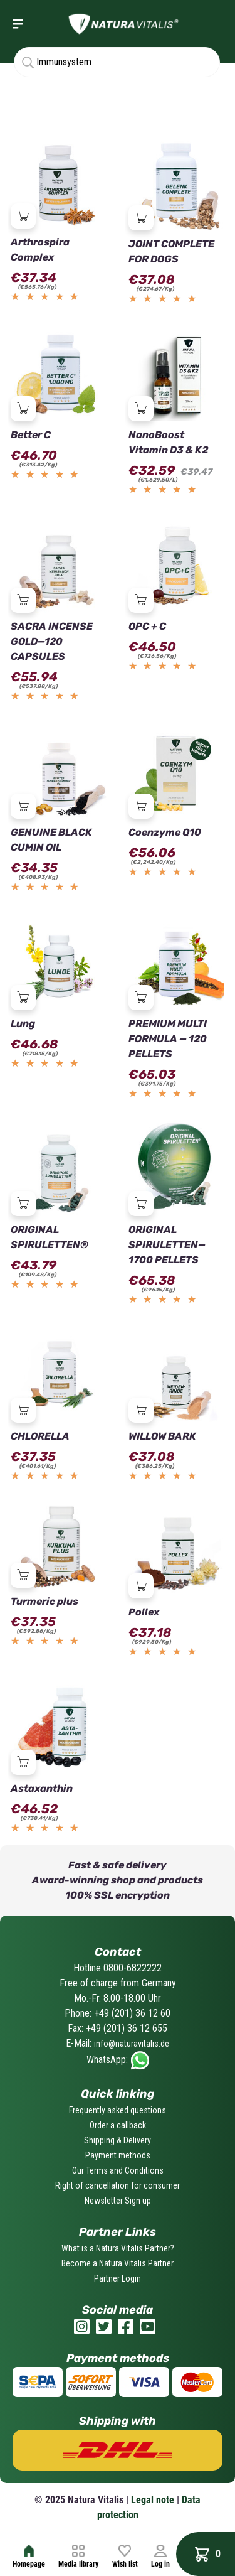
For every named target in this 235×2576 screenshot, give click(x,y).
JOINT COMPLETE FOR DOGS (171, 251)
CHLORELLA (40, 1436)
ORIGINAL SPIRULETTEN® (49, 1237)
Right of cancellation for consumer (117, 2185)
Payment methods (117, 2155)
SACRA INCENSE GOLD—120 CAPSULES (52, 641)
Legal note (152, 2500)
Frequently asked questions (117, 2110)
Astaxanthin (42, 1788)
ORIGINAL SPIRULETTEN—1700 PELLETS (167, 1245)
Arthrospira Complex (40, 249)
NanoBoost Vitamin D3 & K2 (168, 442)
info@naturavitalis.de (131, 2044)
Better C (31, 435)
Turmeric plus (44, 1601)
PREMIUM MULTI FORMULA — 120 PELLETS (167, 1039)
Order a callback (118, 2125)
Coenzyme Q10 (164, 832)
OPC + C (147, 626)
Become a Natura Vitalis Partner (117, 2263)
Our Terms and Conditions (118, 2170)
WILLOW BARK (162, 1436)
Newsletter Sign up (118, 2201)
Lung (23, 1024)
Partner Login (117, 2278)
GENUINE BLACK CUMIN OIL (51, 839)
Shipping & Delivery (117, 2140)
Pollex (143, 1612)
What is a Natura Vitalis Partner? (117, 2248)
